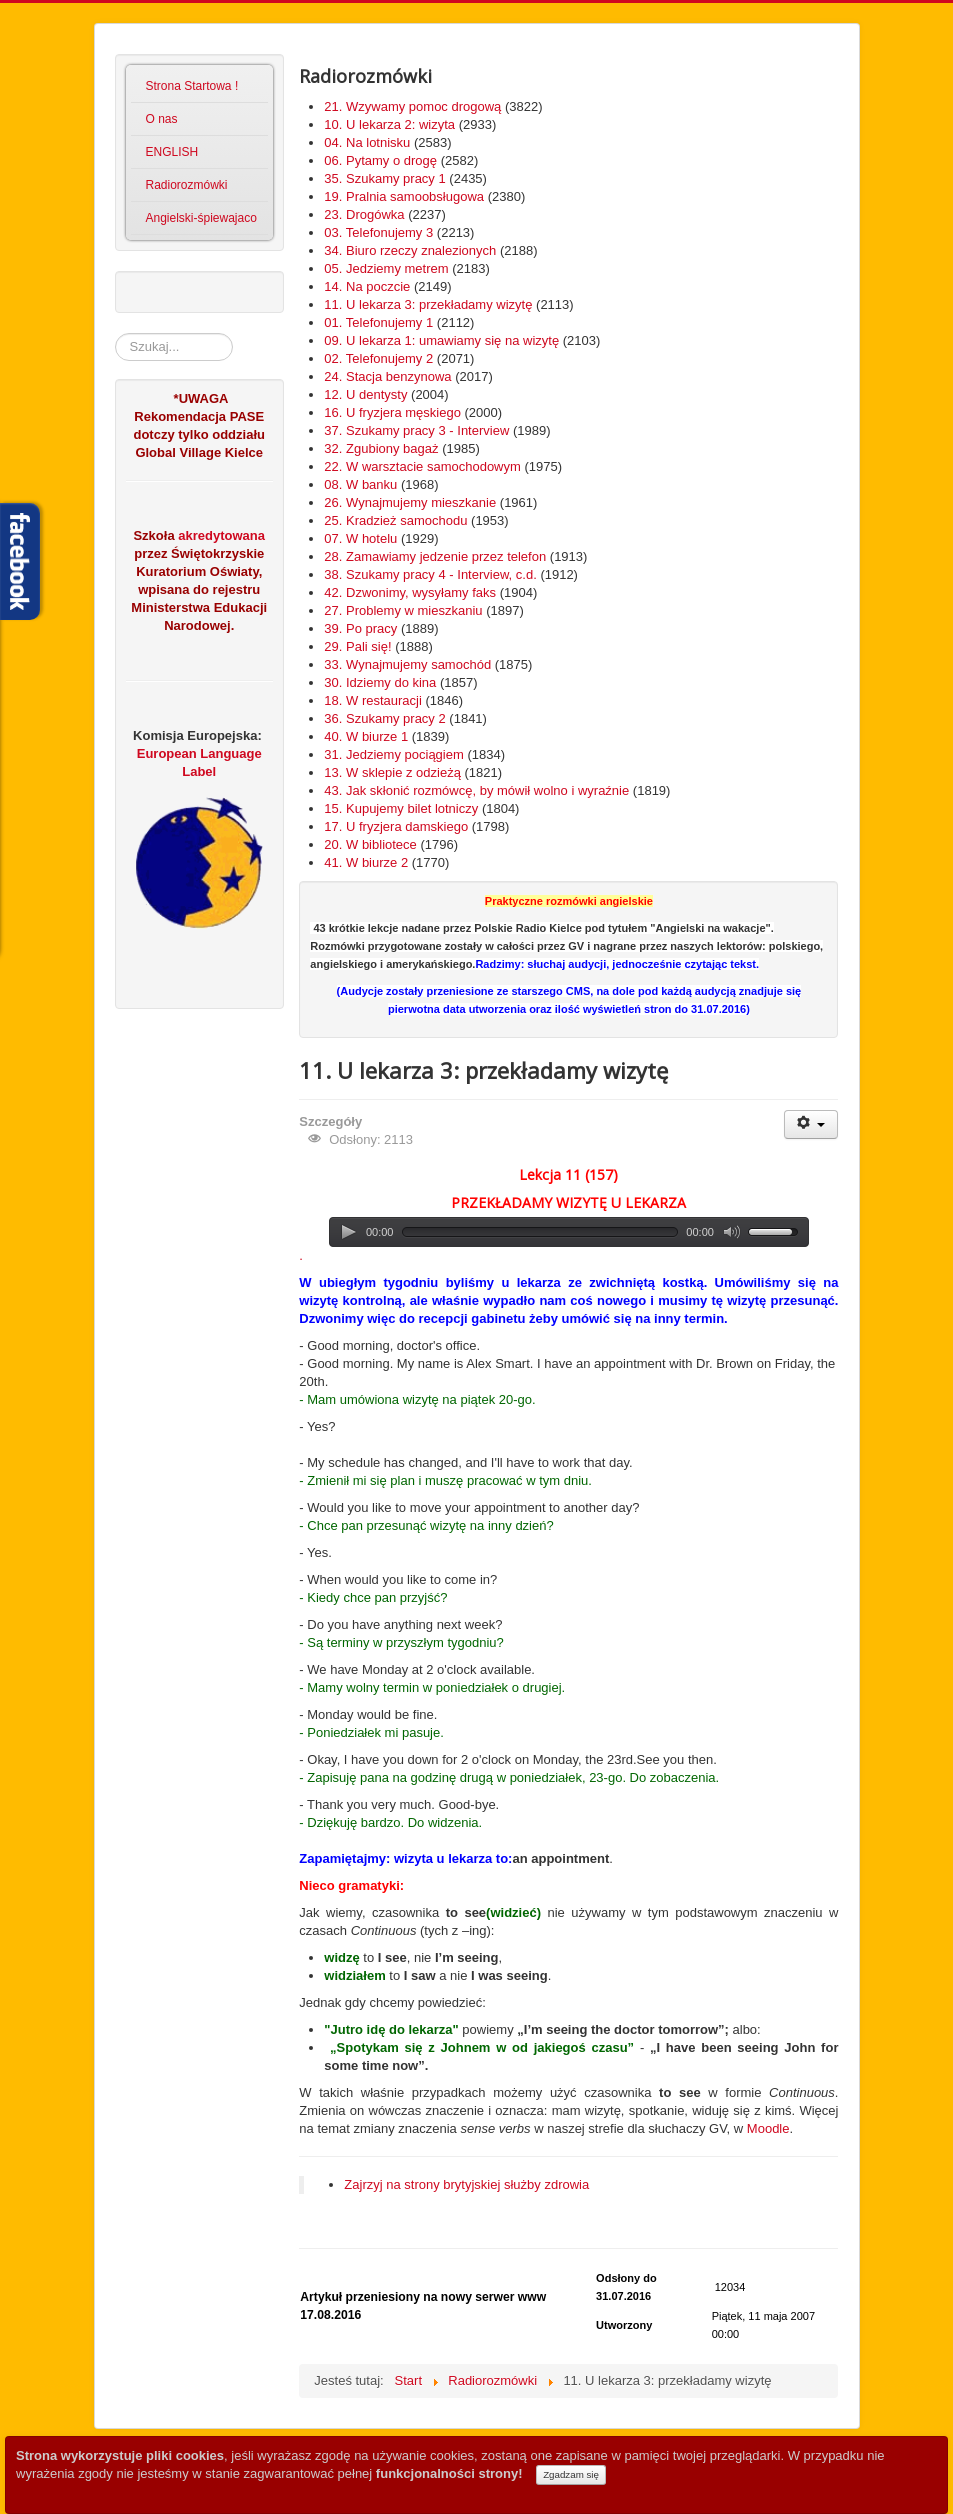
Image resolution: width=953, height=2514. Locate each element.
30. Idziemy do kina (380, 682)
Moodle (768, 2128)
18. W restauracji (373, 700)
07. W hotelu (360, 538)
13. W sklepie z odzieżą (392, 772)
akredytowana (220, 535)
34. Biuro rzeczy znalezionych (410, 250)
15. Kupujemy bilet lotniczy (401, 808)
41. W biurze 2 (366, 862)
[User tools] (811, 1124)
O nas (162, 119)
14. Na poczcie (367, 286)
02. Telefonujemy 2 (378, 358)
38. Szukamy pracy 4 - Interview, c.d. (430, 574)
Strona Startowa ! (192, 86)
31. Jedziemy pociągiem (393, 754)
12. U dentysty (365, 394)
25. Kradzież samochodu (395, 520)
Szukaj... (115, 333)
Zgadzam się (571, 2474)
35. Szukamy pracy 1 (384, 178)
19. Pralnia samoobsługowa (404, 196)
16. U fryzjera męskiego (392, 412)
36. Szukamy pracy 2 (384, 718)
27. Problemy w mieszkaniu (403, 610)
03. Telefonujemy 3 (378, 232)
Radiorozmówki (187, 185)
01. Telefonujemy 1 (378, 322)
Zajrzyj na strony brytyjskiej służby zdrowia (466, 2184)
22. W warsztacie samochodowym (422, 466)
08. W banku (360, 484)
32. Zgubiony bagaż (381, 448)
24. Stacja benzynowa (387, 376)
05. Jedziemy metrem (386, 268)
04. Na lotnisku (367, 142)
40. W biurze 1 (366, 736)
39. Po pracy (360, 628)
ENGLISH (172, 152)
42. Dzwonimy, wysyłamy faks (410, 592)
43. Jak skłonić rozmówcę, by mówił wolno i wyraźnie (476, 790)
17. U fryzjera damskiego (396, 826)
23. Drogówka (364, 214)
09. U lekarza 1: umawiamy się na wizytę (441, 340)
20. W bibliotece (370, 844)
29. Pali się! (357, 646)
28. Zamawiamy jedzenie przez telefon (435, 556)
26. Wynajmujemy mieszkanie (410, 502)
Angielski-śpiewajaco (201, 218)
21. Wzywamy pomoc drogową (412, 106)
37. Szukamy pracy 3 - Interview (416, 430)
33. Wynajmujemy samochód (407, 664)
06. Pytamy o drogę (380, 160)
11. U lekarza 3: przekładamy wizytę (428, 304)
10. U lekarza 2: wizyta (389, 124)
